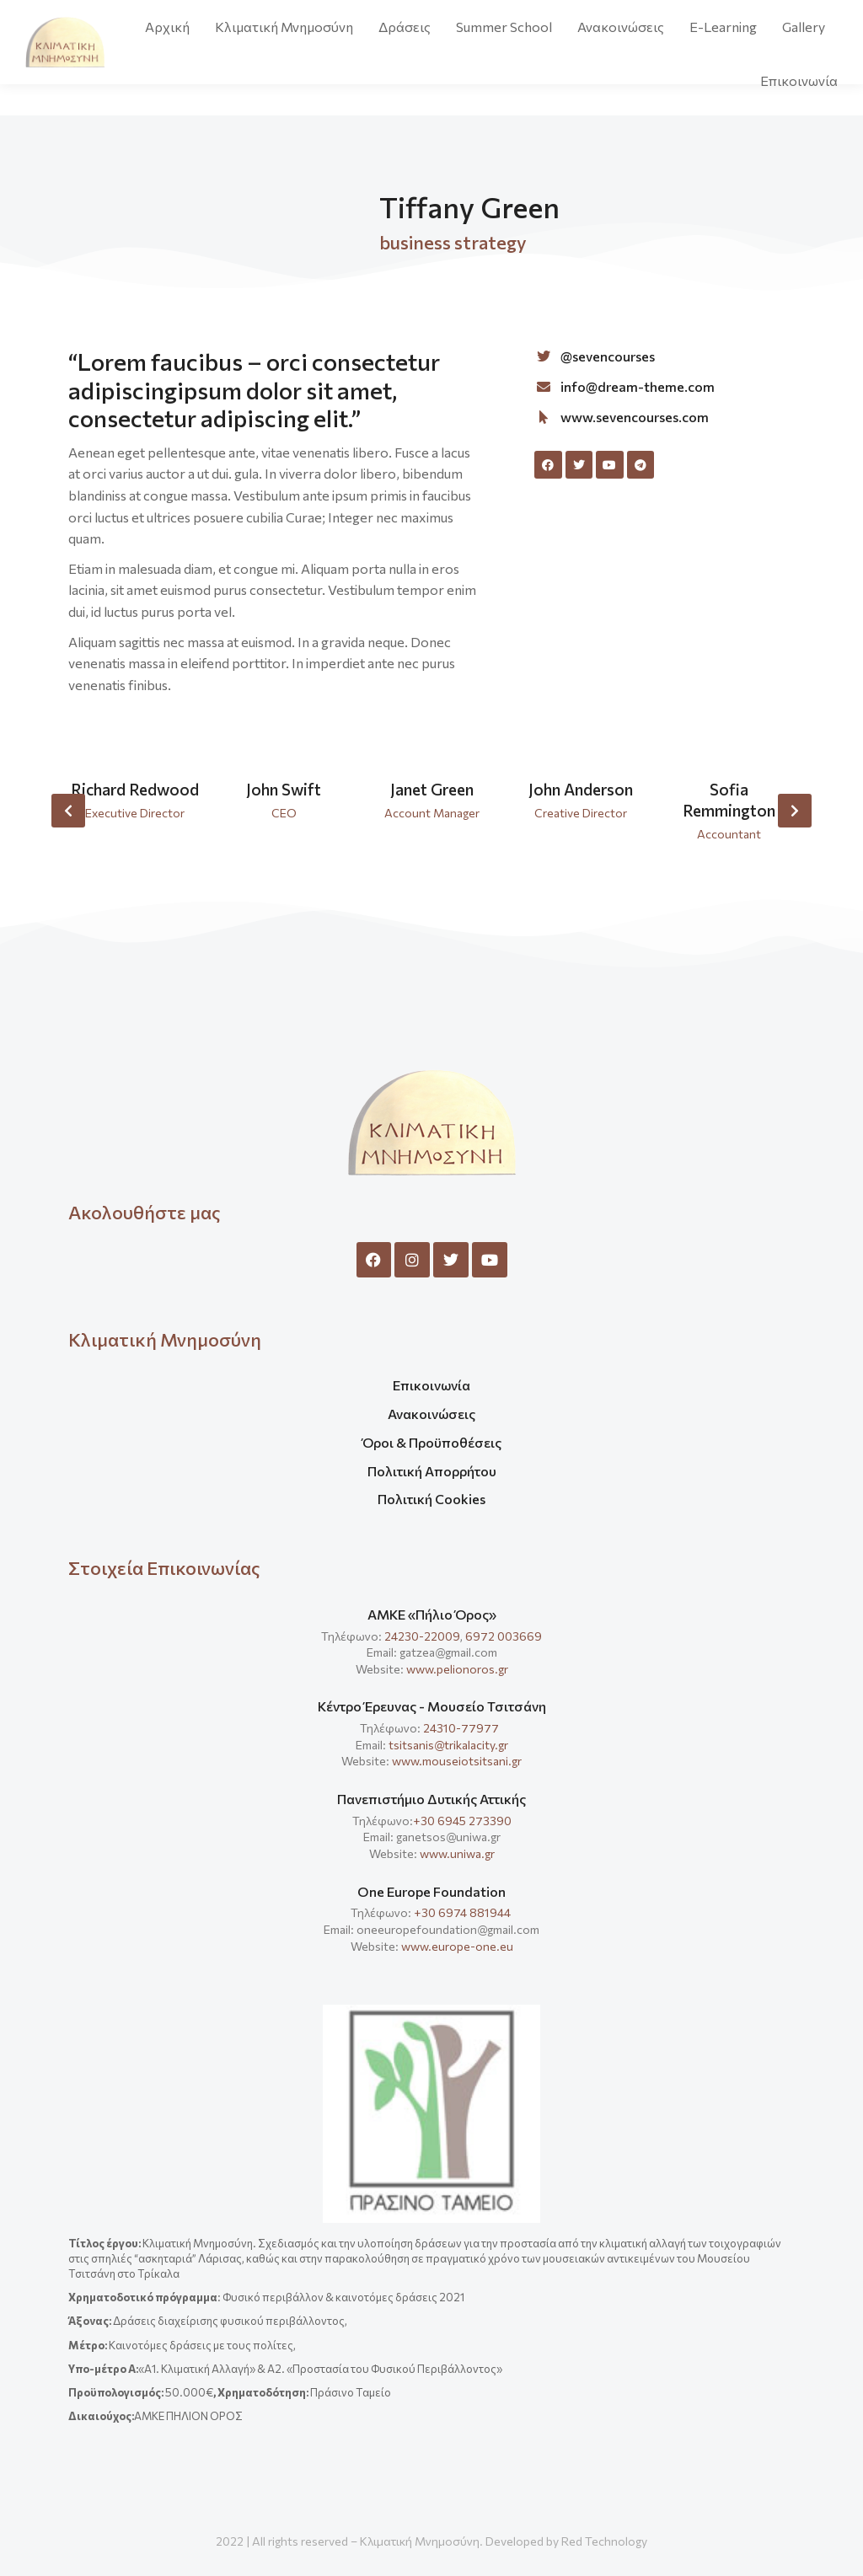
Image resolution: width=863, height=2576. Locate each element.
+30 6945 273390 (462, 1820)
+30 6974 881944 (462, 1912)
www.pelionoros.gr (457, 1669)
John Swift (283, 789)
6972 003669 (503, 1636)
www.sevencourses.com (634, 417)
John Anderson (580, 789)
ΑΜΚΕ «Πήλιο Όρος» (431, 1614)
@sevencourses (607, 356)
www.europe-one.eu (457, 1946)
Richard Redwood (135, 789)
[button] (68, 810)
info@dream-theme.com (637, 386)
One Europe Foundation (431, 1891)
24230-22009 (422, 1636)
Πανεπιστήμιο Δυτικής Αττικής (431, 1799)
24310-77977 (462, 1728)
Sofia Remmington (729, 799)
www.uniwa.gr (457, 1853)
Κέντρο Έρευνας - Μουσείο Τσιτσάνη (432, 1706)
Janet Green (432, 789)
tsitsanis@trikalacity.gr (448, 1745)
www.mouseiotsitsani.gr (457, 1761)
